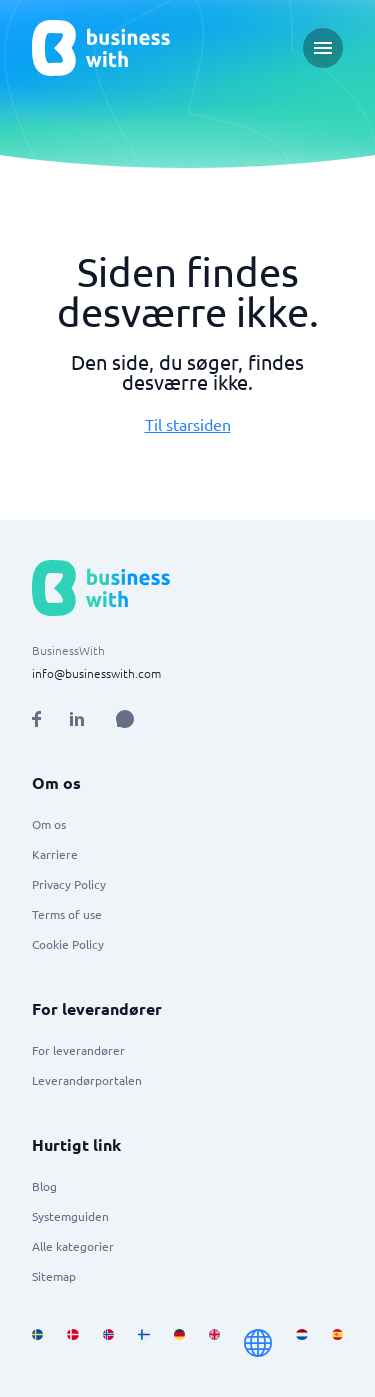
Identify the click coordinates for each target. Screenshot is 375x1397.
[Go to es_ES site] (337, 1343)
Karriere (55, 854)
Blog (44, 1186)
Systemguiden (70, 1216)
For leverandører (78, 1050)
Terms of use (67, 914)
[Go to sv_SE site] (37, 1343)
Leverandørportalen (87, 1080)
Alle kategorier (73, 1246)
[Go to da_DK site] (72, 1343)
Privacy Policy (69, 884)
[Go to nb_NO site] (108, 1343)
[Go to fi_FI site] (143, 1343)
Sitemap (54, 1276)
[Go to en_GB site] (214, 1343)
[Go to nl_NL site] (301, 1343)
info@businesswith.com (96, 673)
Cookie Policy (68, 944)
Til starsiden (188, 424)
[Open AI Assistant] (125, 719)
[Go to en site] (258, 1343)
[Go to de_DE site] (179, 1343)
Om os (49, 824)
